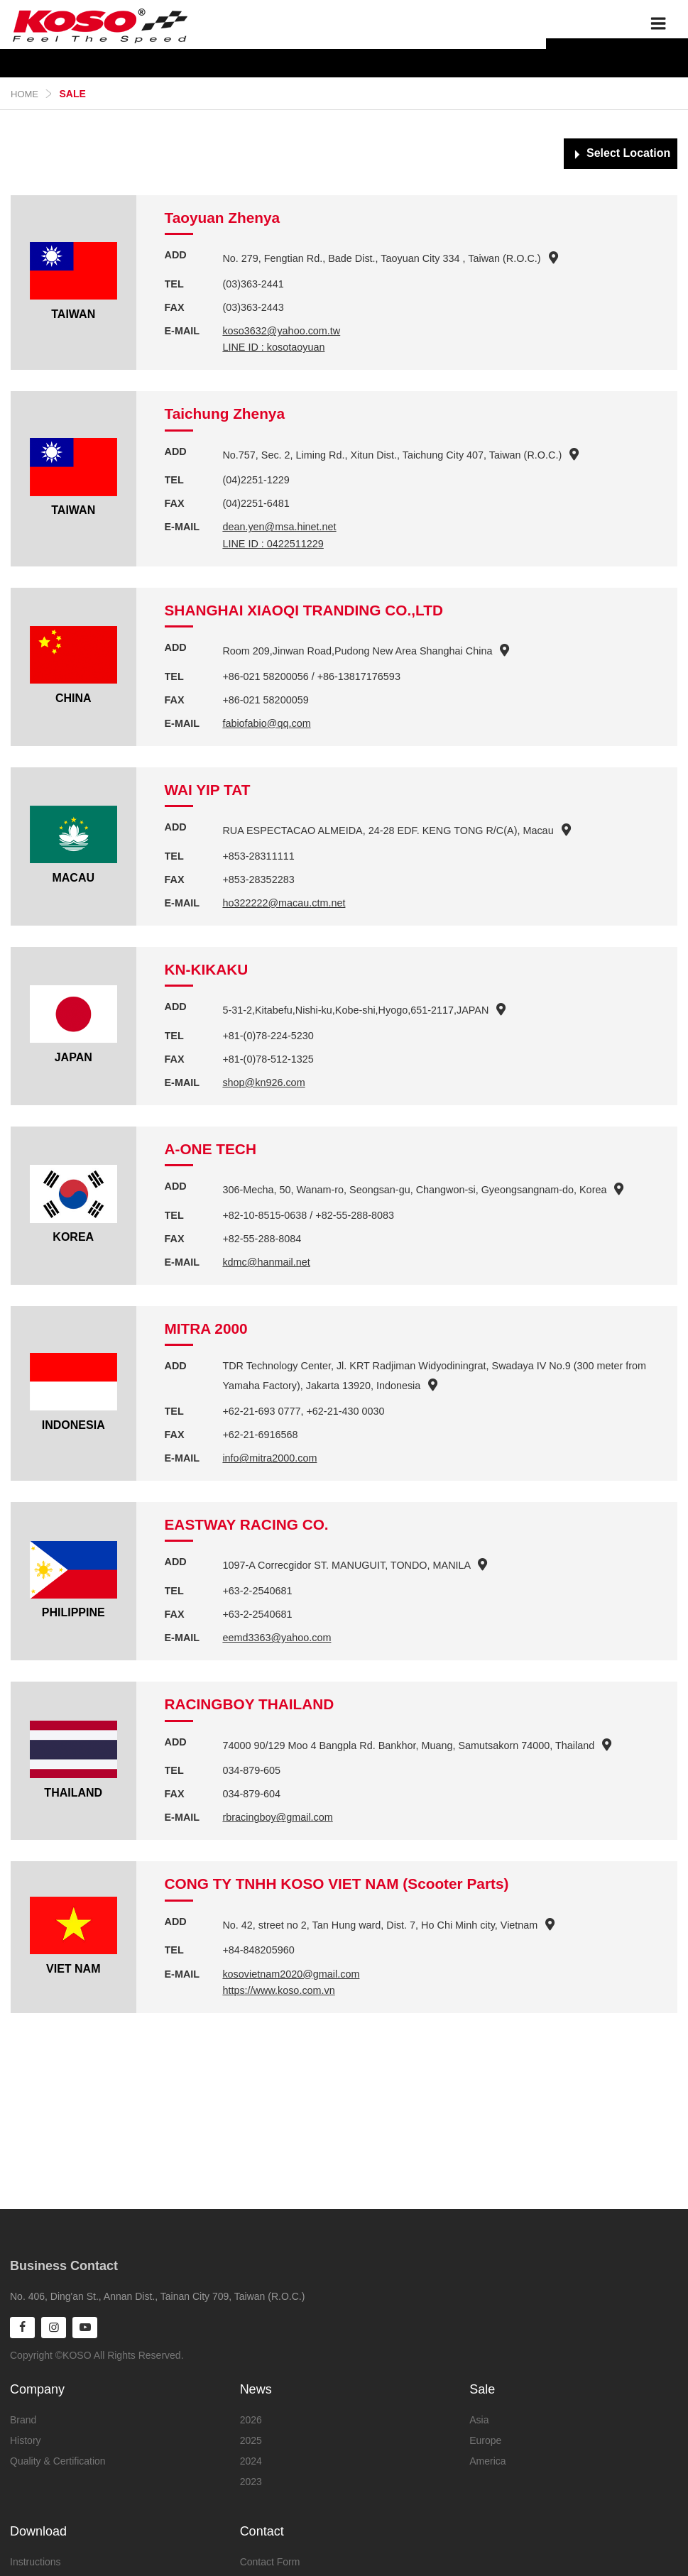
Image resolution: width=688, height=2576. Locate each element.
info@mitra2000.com (269, 1458)
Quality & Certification (58, 2461)
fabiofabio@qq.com (266, 723)
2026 (251, 2420)
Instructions (35, 2561)
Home (24, 94)
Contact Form (270, 2561)
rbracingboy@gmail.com (277, 1817)
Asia (478, 2420)
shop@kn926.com (263, 1082)
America (487, 2461)
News (256, 2389)
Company (37, 2389)
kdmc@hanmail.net (266, 1262)
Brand (23, 2420)
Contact (262, 2531)
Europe (485, 2440)
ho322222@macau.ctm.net (283, 903)
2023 (251, 2481)
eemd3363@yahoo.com (276, 1637)
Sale (482, 2389)
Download (38, 2531)
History (25, 2440)
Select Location (628, 153)
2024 (251, 2461)
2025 (251, 2440)
